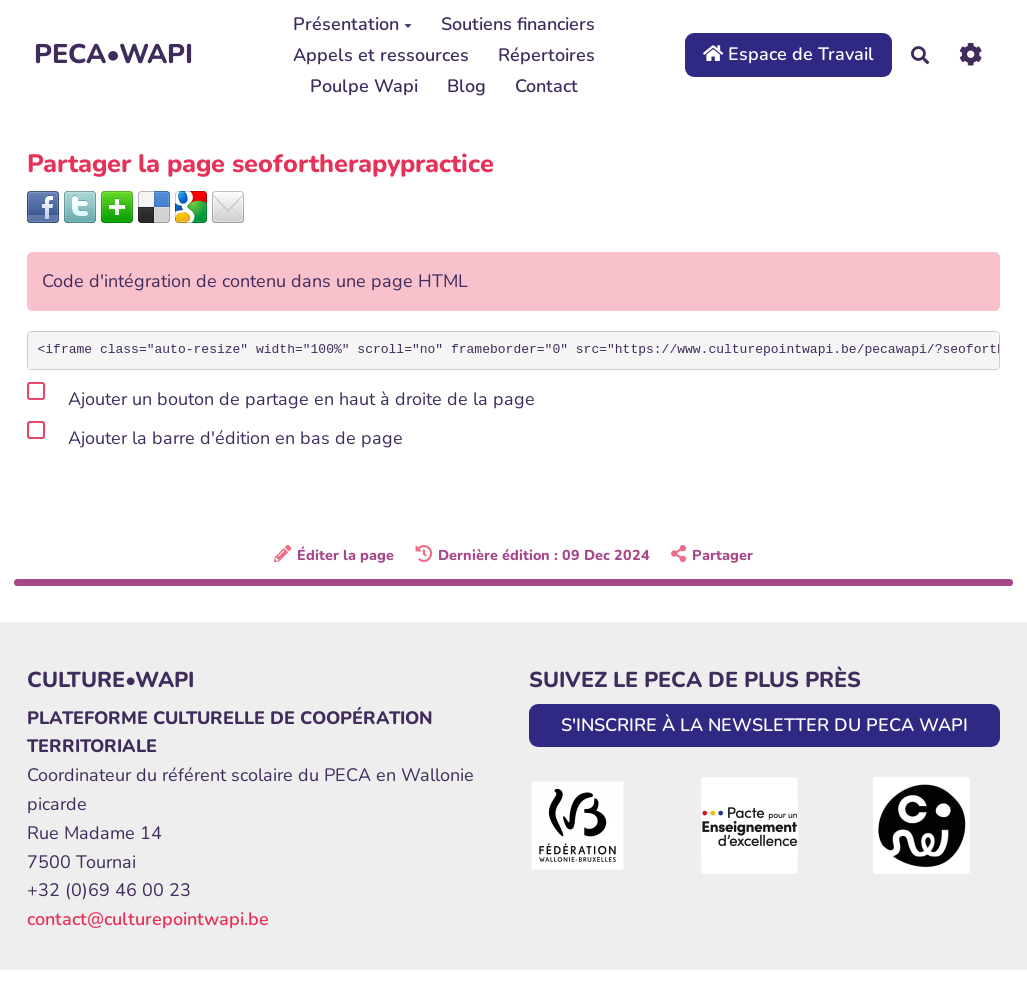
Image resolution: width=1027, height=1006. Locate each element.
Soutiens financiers (518, 24)
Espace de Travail (788, 54)
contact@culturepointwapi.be (148, 919)
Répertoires (546, 55)
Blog (466, 86)
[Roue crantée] (970, 54)
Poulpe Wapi (364, 86)
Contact (546, 86)
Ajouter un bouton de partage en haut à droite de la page (281, 395)
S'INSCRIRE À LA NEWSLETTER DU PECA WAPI (764, 725)
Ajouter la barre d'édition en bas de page (215, 434)
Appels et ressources (381, 55)
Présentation (352, 24)
